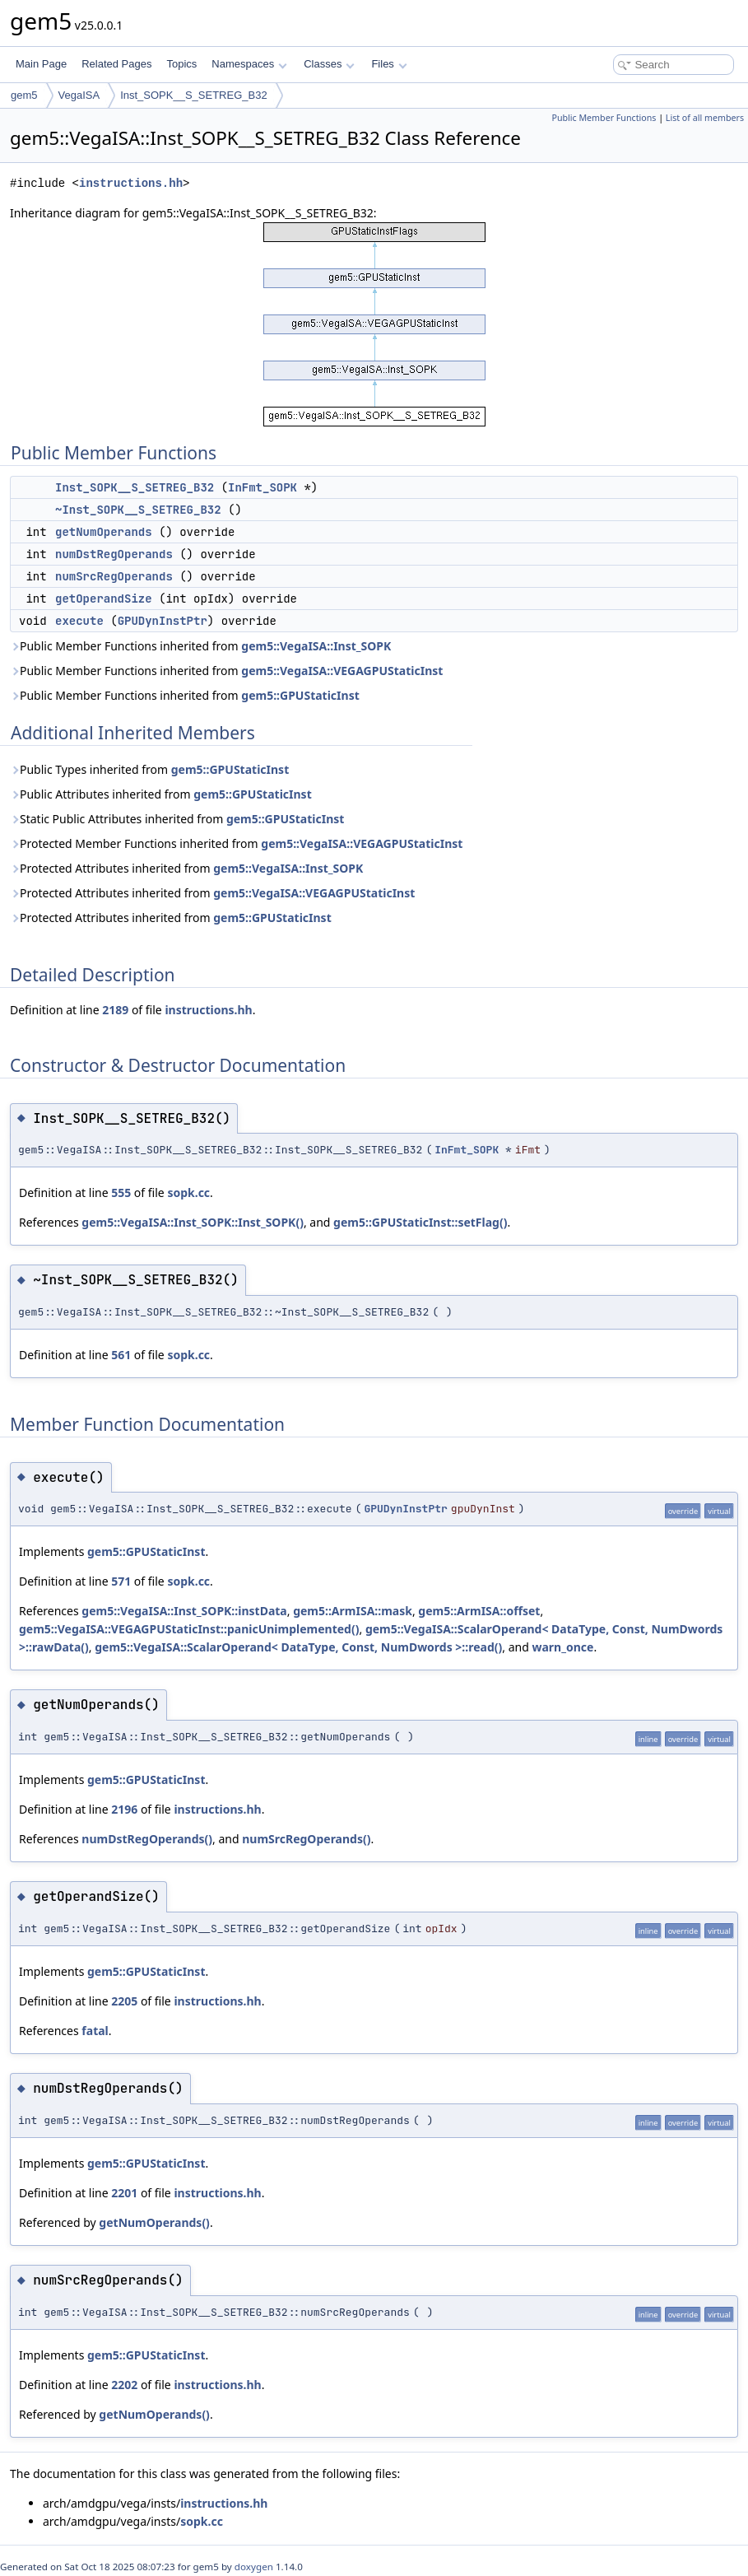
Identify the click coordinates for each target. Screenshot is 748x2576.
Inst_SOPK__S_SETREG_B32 (193, 95)
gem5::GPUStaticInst (300, 695)
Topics (181, 64)
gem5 (24, 95)
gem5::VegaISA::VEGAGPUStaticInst (342, 670)
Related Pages (116, 64)
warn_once (562, 1647)
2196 (124, 1809)
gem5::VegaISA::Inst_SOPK (316, 646)
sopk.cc (188, 1192)
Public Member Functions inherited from (200, 646)
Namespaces (248, 64)
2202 (124, 2384)
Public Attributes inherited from (161, 794)
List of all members (705, 117)
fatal (94, 2030)
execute (79, 620)
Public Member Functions (603, 117)
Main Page (41, 64)
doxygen (254, 2566)
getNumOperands (103, 531)
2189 (115, 1010)
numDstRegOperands (114, 554)
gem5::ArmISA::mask (352, 1611)
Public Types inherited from (149, 769)
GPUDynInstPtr (162, 620)
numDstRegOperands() (146, 1839)
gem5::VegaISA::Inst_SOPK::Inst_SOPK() (192, 1222)
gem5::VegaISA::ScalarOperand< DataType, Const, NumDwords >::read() (298, 1647)
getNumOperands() (154, 2222)
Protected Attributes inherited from (186, 868)
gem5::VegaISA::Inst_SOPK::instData (183, 1611)
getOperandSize (103, 598)
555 (121, 1192)
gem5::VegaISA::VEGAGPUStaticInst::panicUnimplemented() (189, 1629)
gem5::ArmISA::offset (479, 1611)
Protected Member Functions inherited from (236, 843)
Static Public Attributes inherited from (177, 819)
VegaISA (79, 95)
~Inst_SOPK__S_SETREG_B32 (138, 509)
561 (121, 1355)
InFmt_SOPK (262, 487)
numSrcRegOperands (114, 576)
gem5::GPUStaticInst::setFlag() (420, 1222)
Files (389, 64)
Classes (329, 64)
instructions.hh (131, 183)
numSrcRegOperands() (306, 1839)
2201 (124, 2193)
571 (121, 1581)
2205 (124, 2001)
